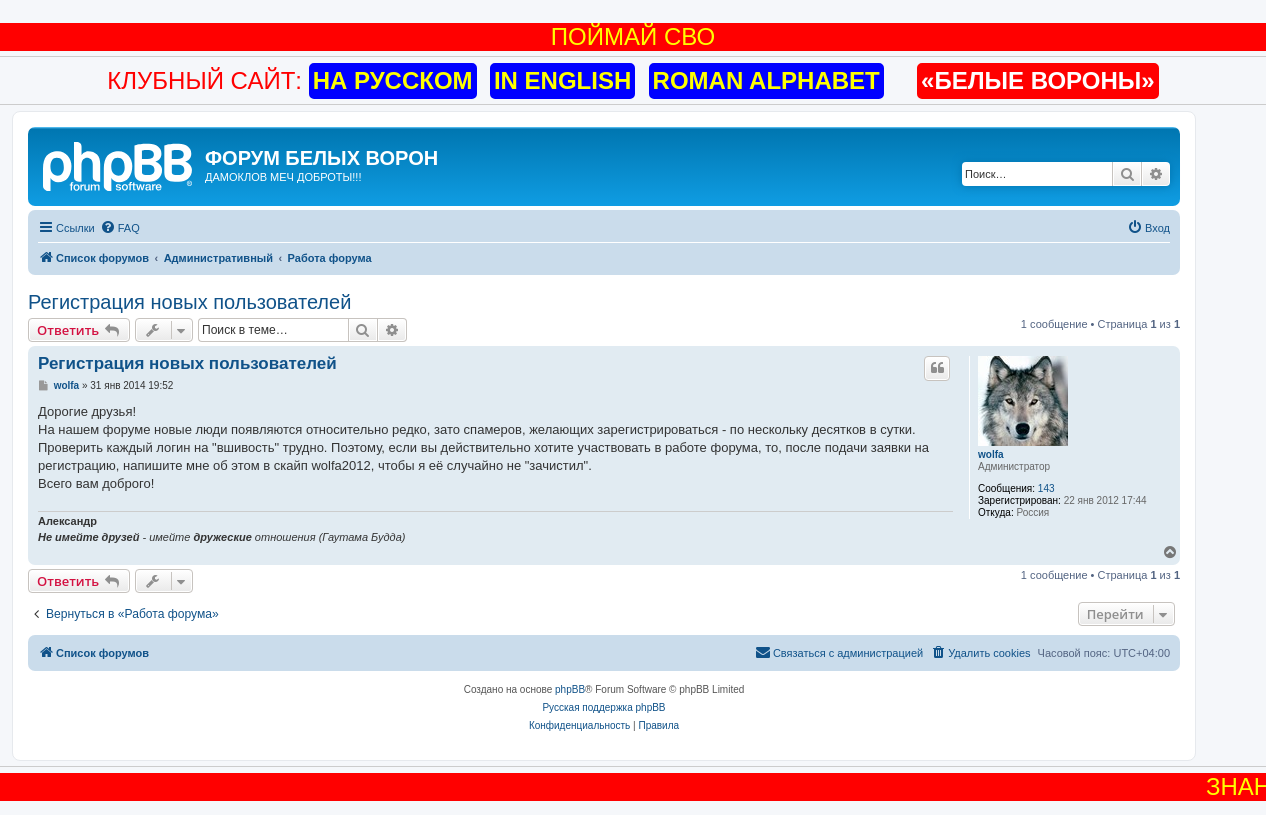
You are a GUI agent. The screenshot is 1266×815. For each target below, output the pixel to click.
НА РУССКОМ (393, 80)
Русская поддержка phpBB (603, 707)
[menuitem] (120, 228)
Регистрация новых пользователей (189, 302)
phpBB (570, 689)
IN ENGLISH (562, 80)
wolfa (991, 454)
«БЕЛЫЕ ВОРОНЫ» (1038, 80)
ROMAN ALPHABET (766, 80)
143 (1046, 488)
